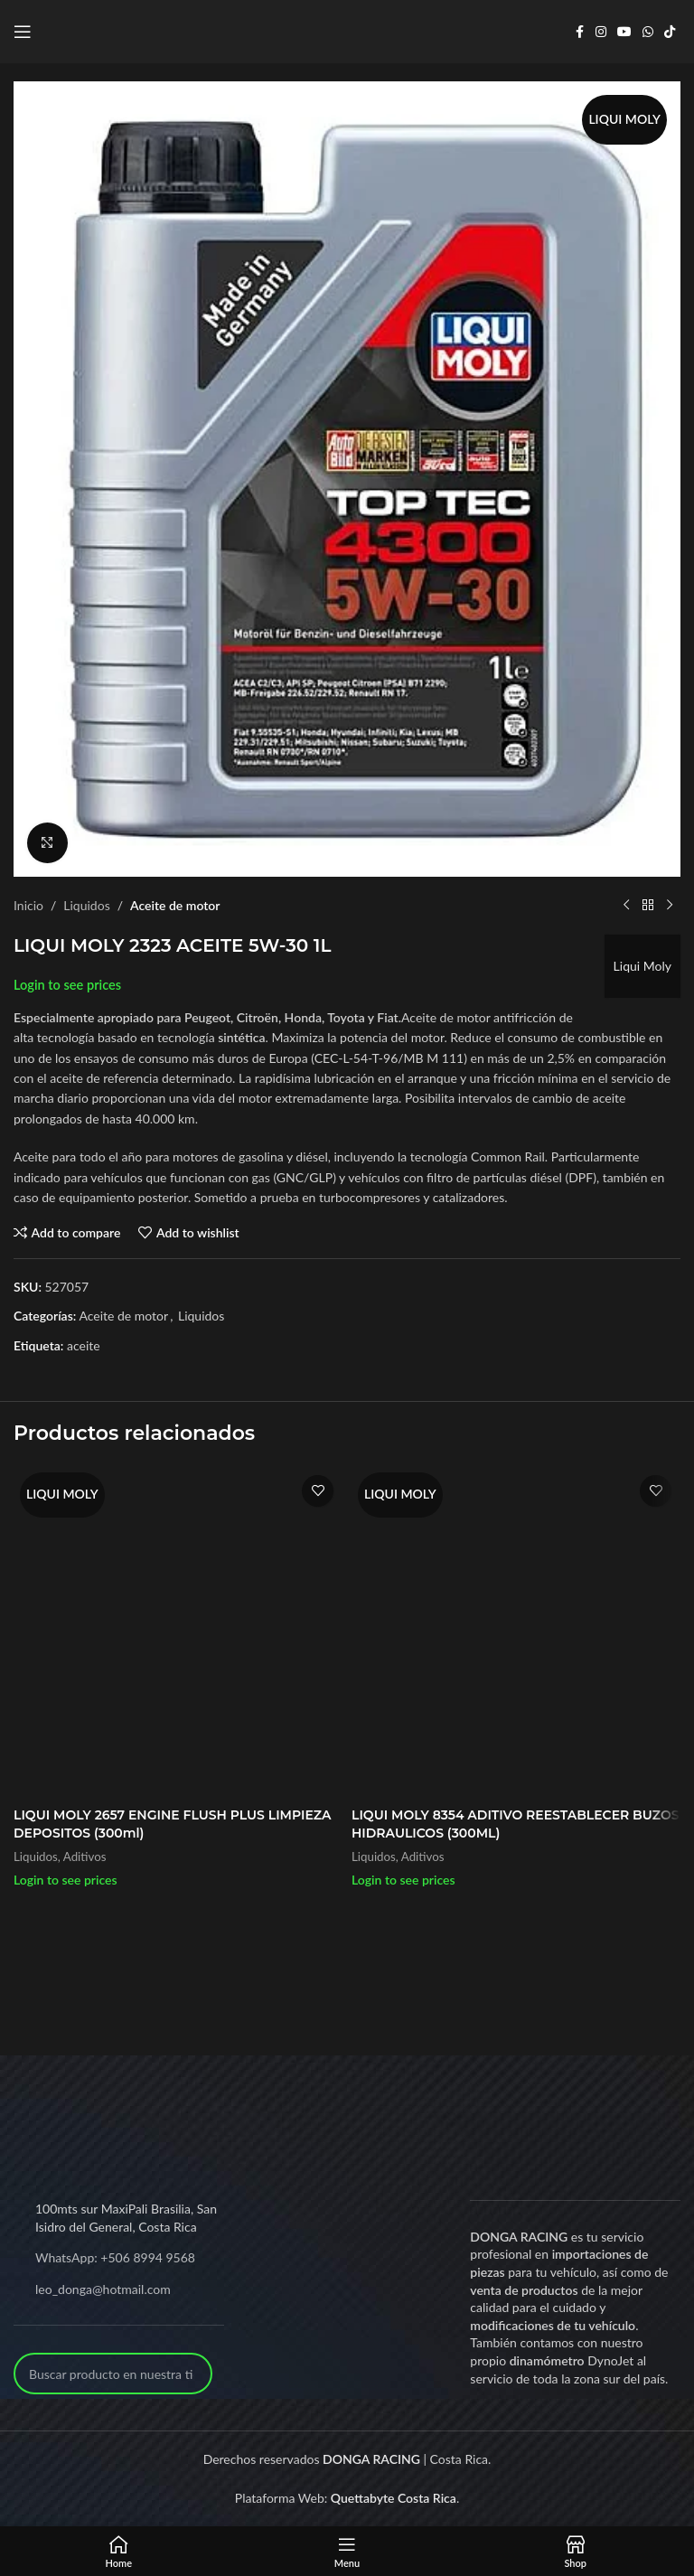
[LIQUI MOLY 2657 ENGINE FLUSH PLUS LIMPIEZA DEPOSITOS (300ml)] (178, 1632)
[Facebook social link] (579, 32)
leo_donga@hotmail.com (103, 2289)
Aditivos (85, 1856)
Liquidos (86, 905)
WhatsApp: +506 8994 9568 (115, 2257)
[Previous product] (626, 906)
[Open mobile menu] (23, 32)
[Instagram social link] (601, 32)
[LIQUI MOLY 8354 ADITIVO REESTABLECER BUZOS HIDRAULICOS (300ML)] (516, 1632)
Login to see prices (67, 984)
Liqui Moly (642, 965)
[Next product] (669, 906)
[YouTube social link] (624, 32)
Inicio (28, 905)
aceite (83, 1345)
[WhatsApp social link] (648, 32)
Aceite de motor (175, 905)
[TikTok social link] (669, 32)
